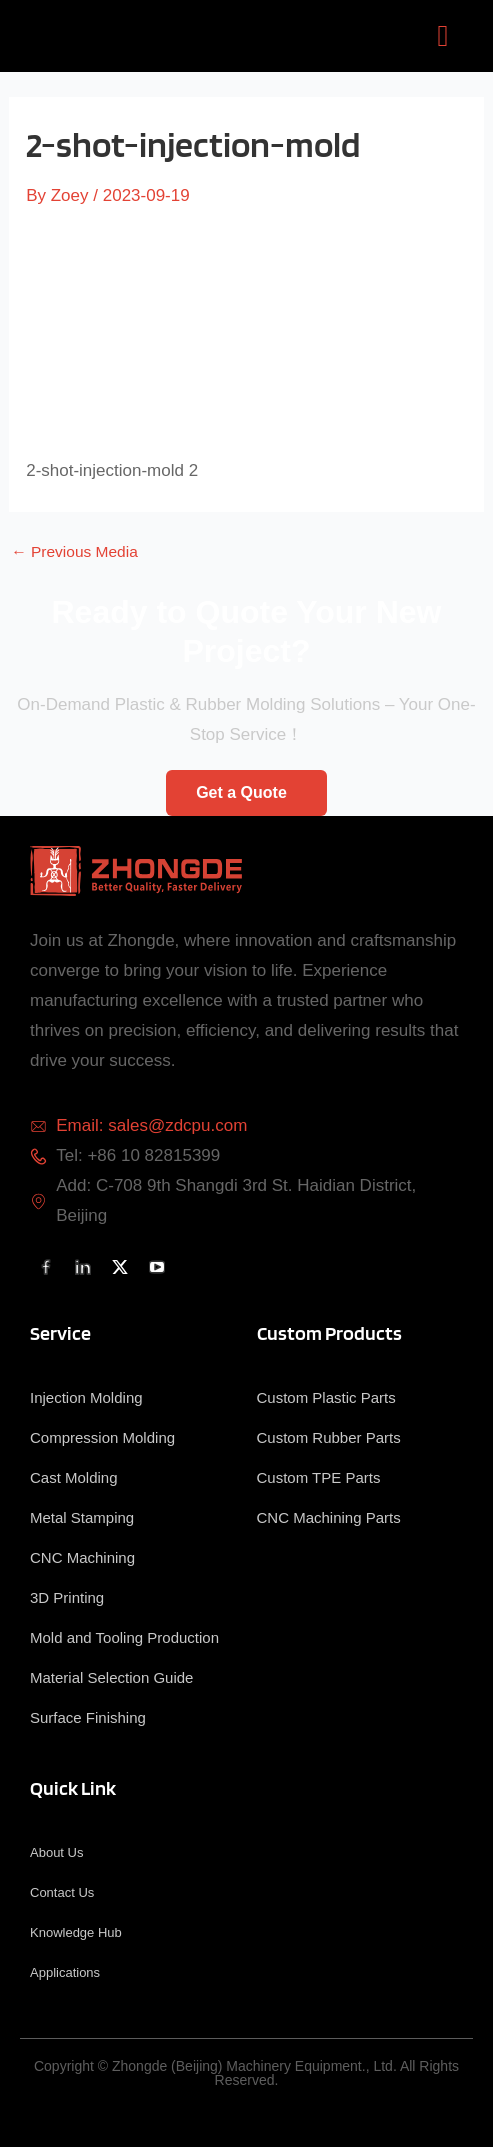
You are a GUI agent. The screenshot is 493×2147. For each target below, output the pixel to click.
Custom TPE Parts (319, 1477)
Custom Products (329, 1333)
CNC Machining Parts (329, 1517)
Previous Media (74, 552)
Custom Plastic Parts (326, 1397)
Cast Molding (74, 1477)
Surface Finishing (88, 1717)
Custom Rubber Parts (329, 1437)
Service (60, 1333)
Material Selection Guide (111, 1677)
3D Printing (67, 1597)
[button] (443, 36)
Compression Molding (102, 1437)
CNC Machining (82, 1557)
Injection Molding (86, 1397)
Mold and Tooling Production (124, 1637)
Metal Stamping (82, 1517)
